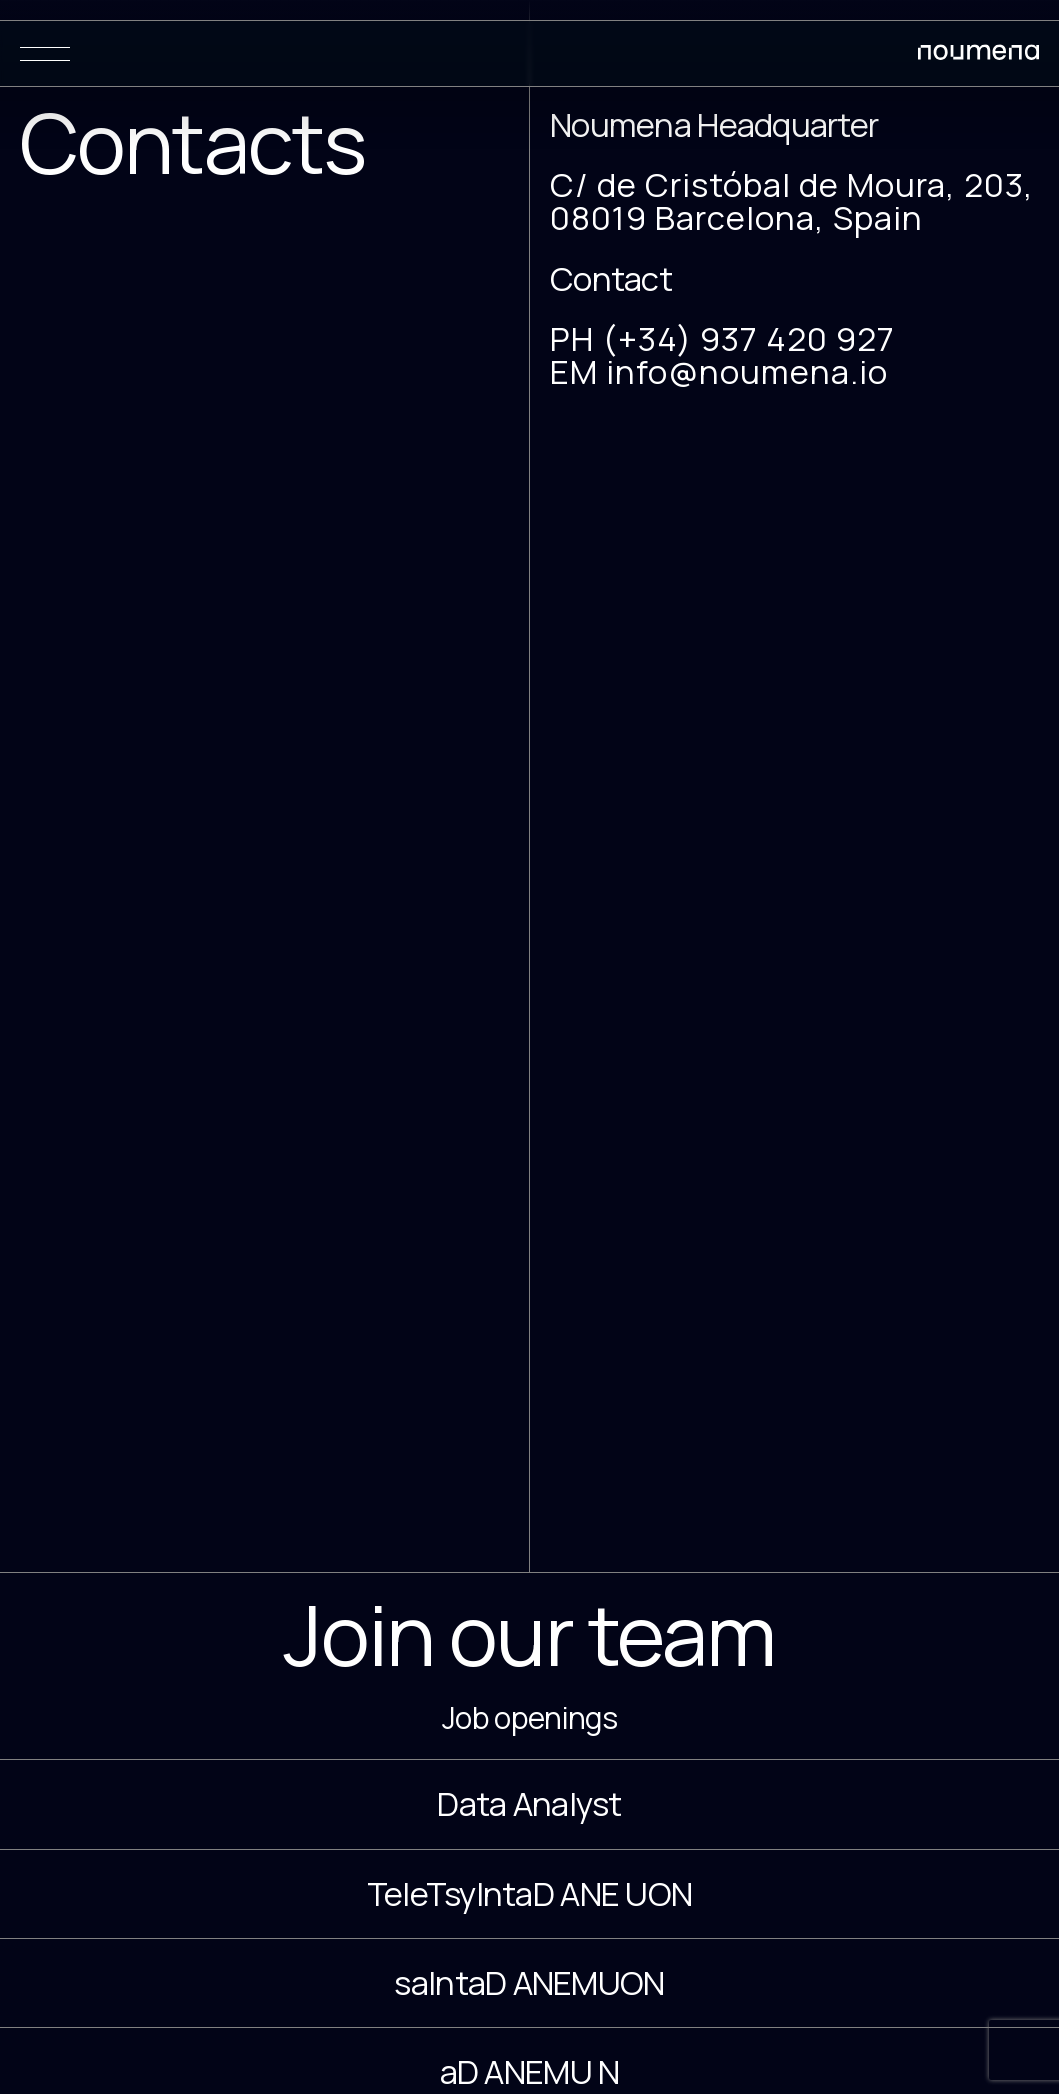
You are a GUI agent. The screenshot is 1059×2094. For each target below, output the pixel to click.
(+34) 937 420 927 (748, 338)
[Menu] (45, 53)
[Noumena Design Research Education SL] (978, 56)
